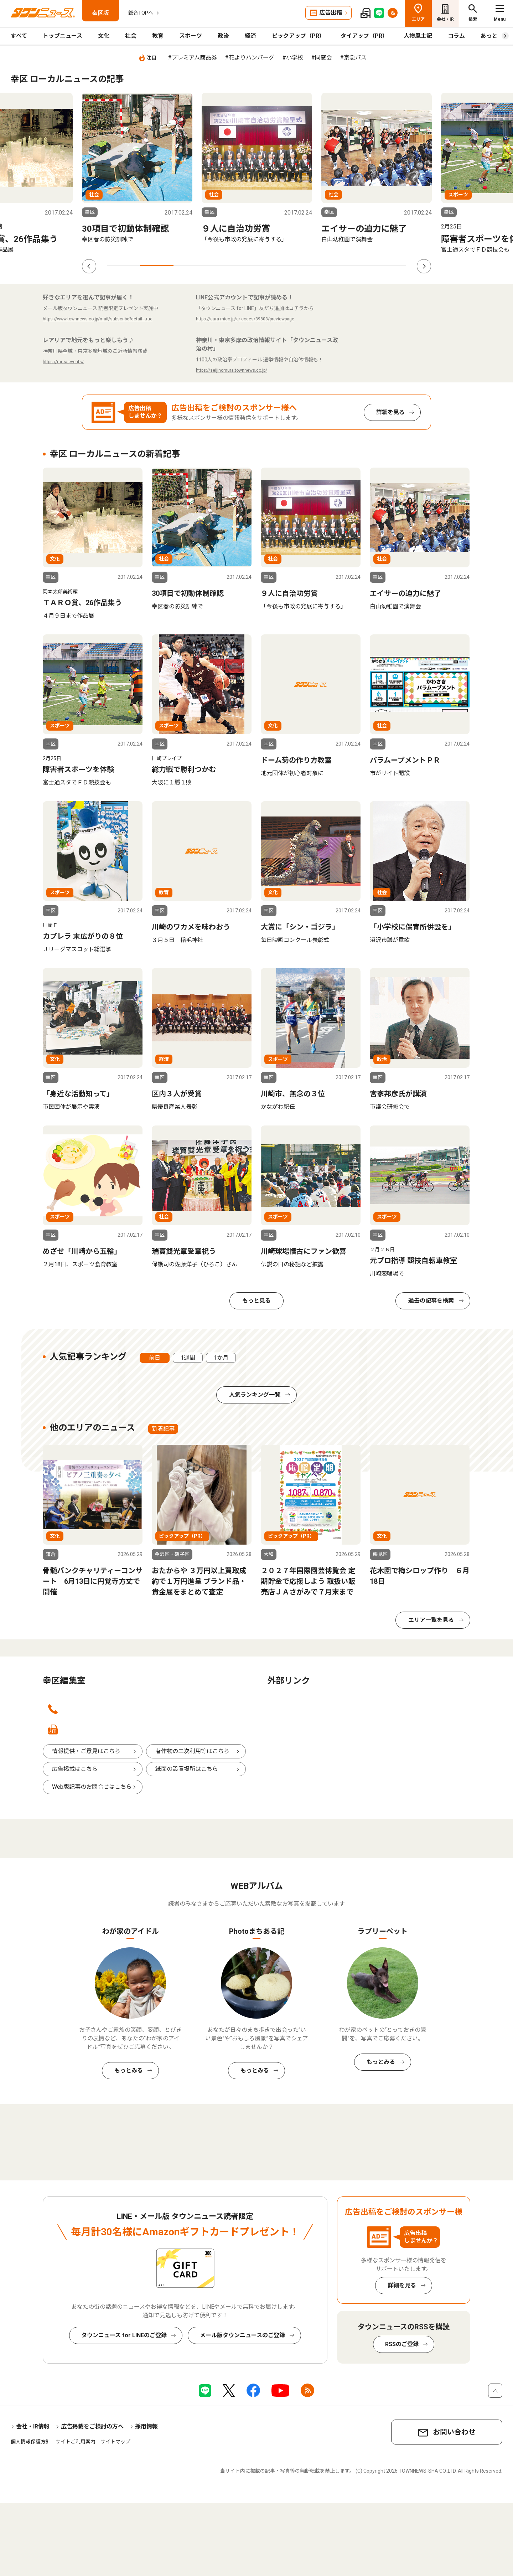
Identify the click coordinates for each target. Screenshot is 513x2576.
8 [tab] (356, 265)
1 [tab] (123, 265)
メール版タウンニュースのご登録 (242, 2335)
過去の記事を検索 (431, 1300)
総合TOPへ (140, 13)
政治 (223, 35)
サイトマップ (115, 2441)
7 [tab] (323, 265)
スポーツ (190, 35)
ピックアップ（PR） (298, 35)
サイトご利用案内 (75, 2441)
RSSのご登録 (402, 2344)
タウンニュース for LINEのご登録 (124, 2335)
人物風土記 (418, 35)
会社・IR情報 (33, 2426)
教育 (158, 35)
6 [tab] (289, 265)
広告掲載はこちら (75, 1769)
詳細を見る (390, 412)
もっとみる (128, 2070)
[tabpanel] (137, 173)
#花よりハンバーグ (249, 57)
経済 (250, 35)
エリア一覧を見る (431, 1620)
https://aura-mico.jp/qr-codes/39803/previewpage (245, 318)
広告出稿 (330, 12)
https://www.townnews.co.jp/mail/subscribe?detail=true (97, 318)
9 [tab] (389, 265)
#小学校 (292, 57)
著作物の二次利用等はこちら (192, 1751)
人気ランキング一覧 (254, 1394)
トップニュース (62, 35)
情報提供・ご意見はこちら (86, 1751)
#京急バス (353, 57)
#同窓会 (321, 57)
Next (424, 266)
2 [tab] (156, 265)
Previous (89, 266)
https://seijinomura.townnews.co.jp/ (231, 370)
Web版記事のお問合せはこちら (92, 1786)
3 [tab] (190, 265)
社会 (130, 35)
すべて (19, 35)
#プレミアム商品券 (192, 57)
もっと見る (256, 1300)
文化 (103, 35)
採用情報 (146, 2426)
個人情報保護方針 (31, 2441)
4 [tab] (223, 265)
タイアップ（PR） (364, 35)
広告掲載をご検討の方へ (92, 2426)
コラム (456, 35)
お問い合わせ (454, 2432)
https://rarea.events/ (63, 361)
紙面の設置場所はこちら (186, 1769)
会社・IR (445, 19)
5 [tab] (256, 265)
